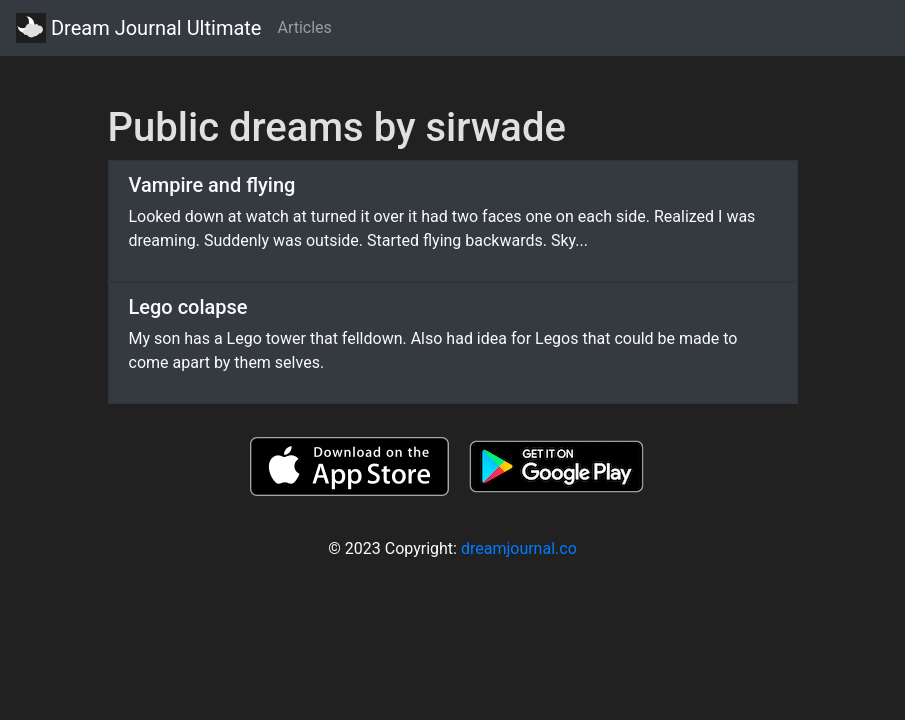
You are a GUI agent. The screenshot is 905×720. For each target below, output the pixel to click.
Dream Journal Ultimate (138, 28)
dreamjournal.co (519, 548)
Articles (304, 27)
